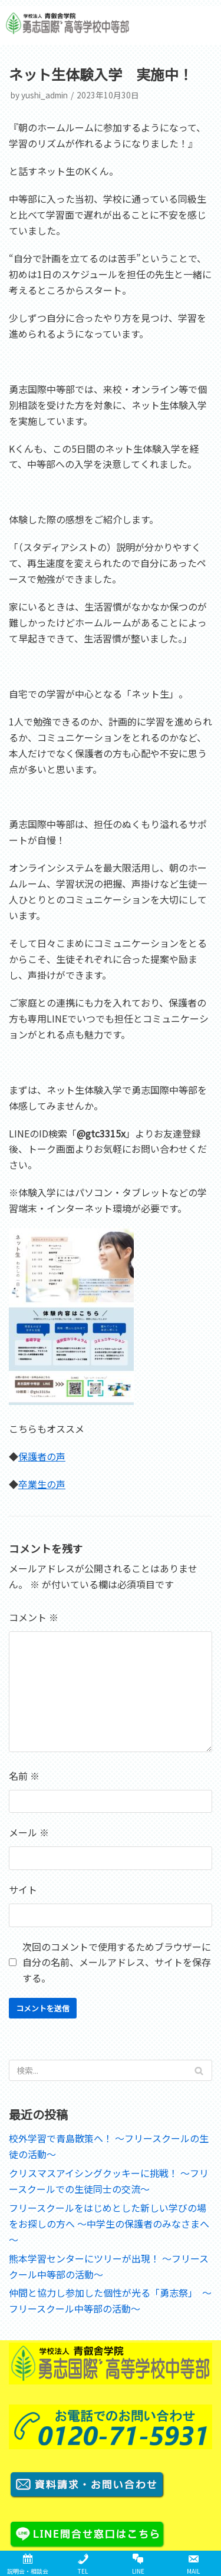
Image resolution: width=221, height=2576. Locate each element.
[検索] (110, 2070)
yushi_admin (44, 95)
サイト (23, 1889)
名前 (24, 1776)
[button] (199, 25)
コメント (33, 1617)
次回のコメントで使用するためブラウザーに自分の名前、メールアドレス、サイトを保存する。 (116, 1962)
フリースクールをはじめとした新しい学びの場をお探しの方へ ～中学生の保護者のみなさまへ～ (109, 2224)
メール (29, 1832)
